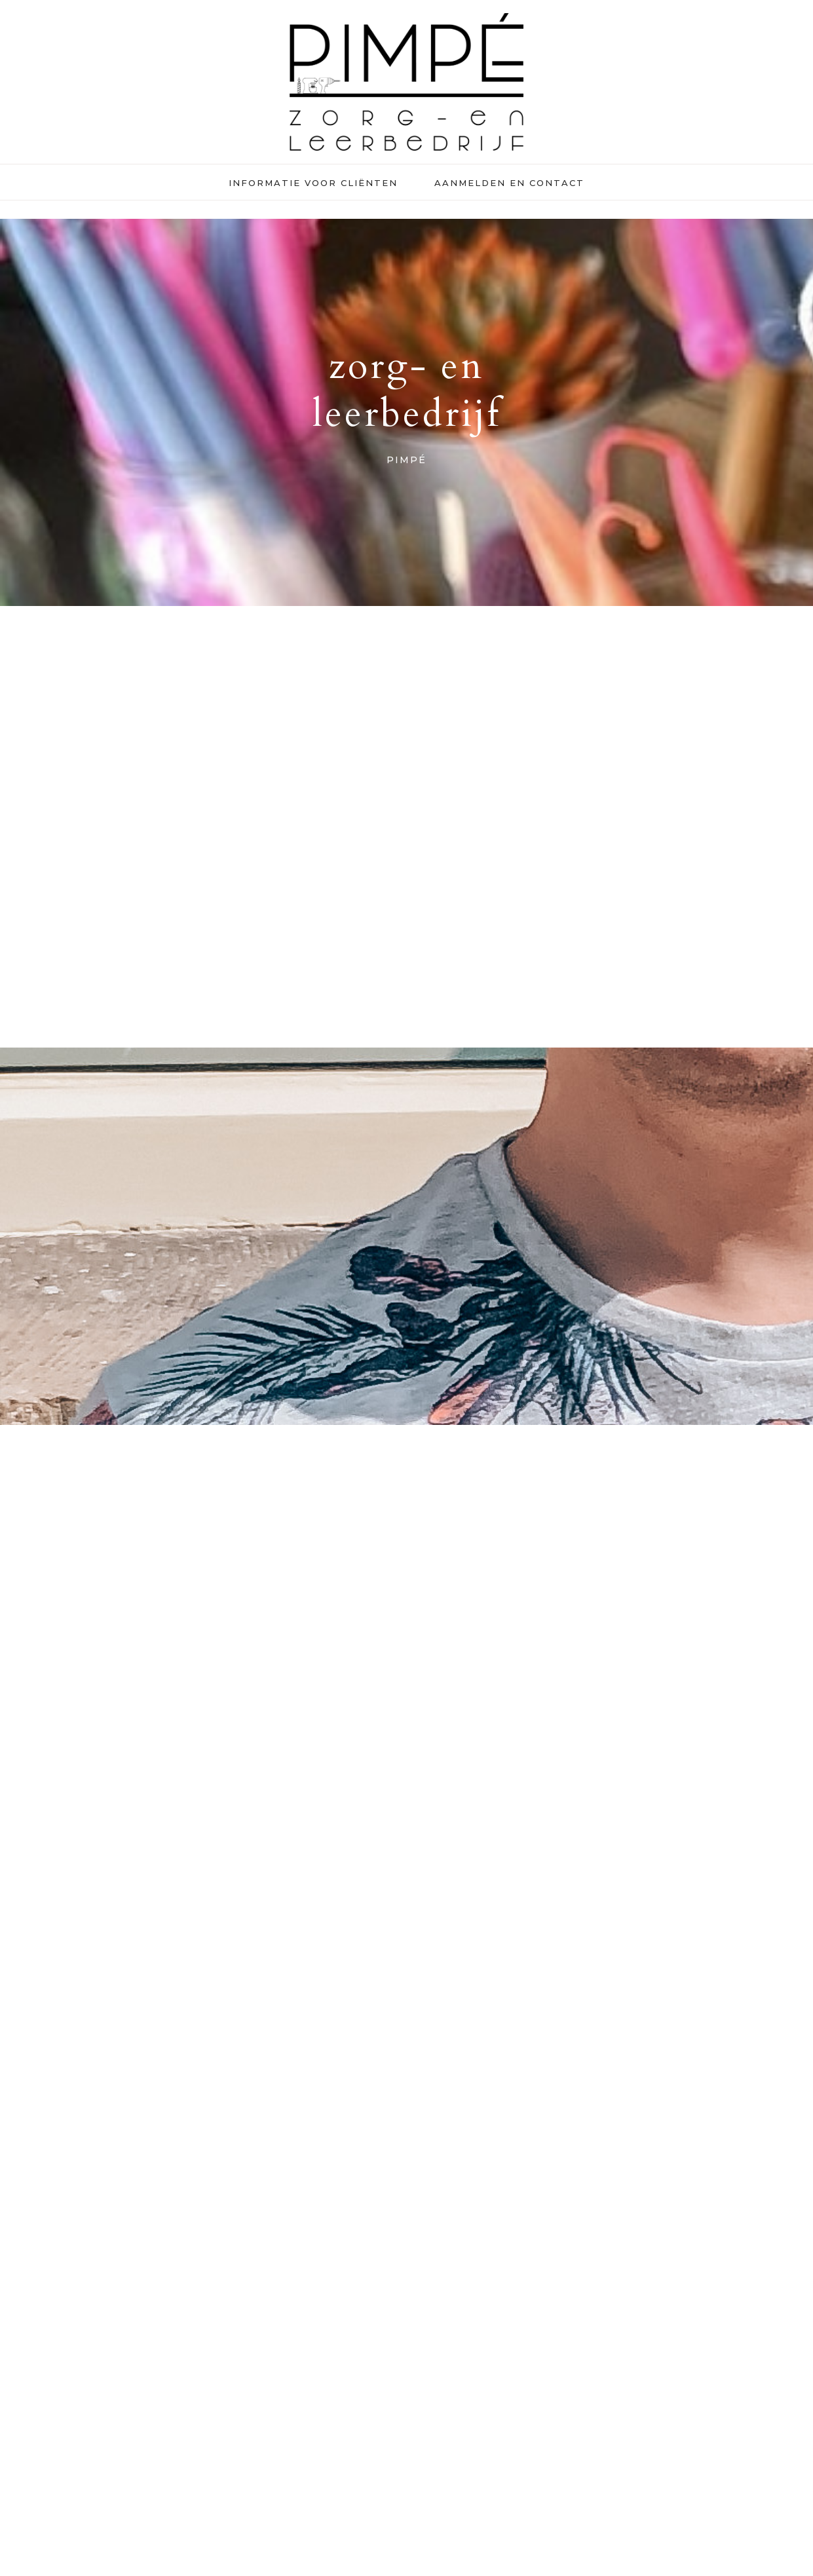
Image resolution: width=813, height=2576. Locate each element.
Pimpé (407, 82)
